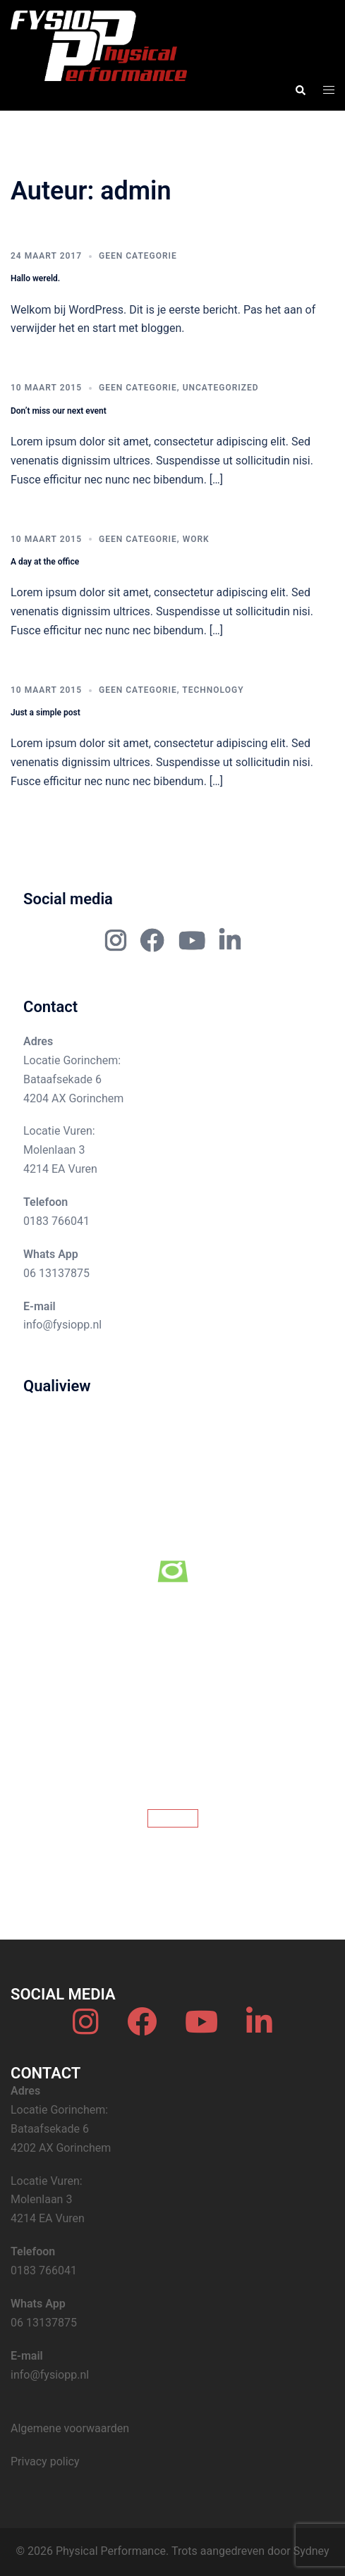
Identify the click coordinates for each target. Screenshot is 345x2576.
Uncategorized (221, 388)
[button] (299, 90)
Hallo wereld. (35, 278)
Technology (212, 690)
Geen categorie (138, 256)
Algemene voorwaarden (70, 2428)
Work (196, 539)
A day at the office (45, 562)
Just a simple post (45, 712)
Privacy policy (45, 2461)
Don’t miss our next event (59, 411)
